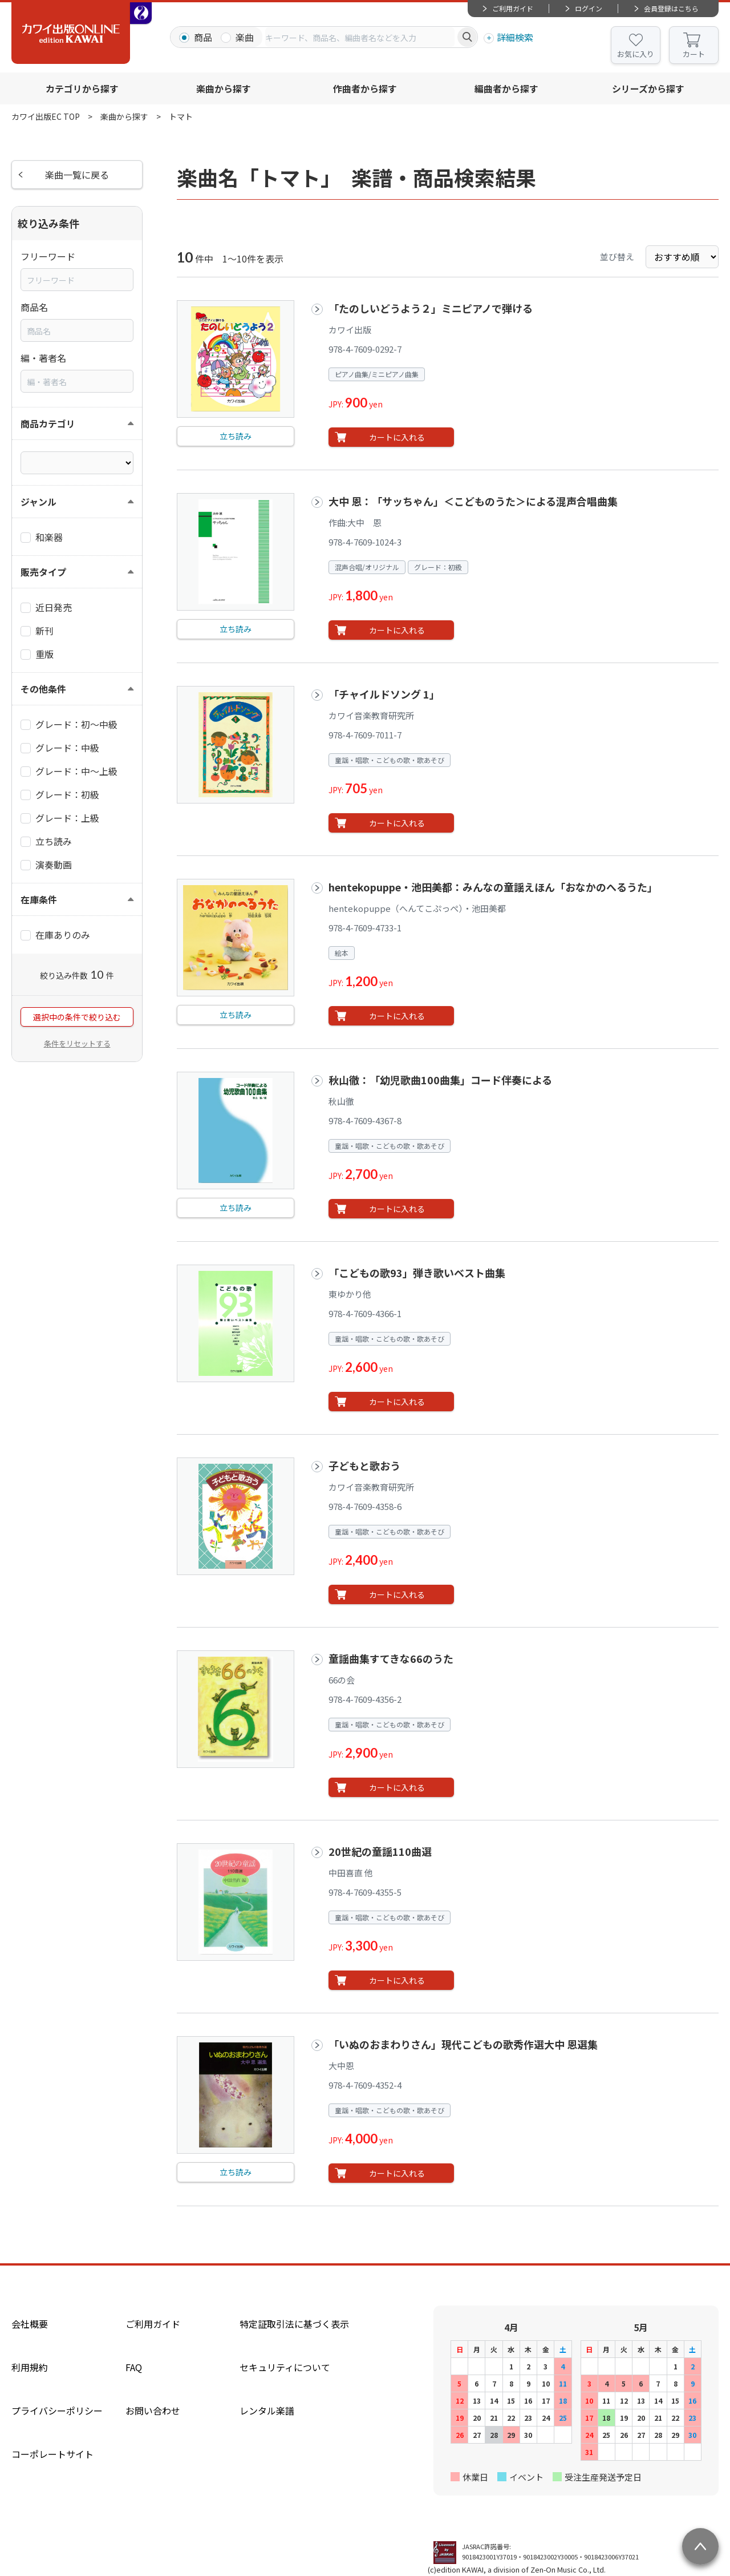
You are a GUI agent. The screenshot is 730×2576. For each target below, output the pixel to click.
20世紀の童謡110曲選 (380, 1851)
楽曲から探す (223, 88)
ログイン (588, 8)
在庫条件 (39, 899)
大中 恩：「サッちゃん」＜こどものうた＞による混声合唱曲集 (473, 501)
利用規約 (29, 2367)
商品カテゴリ (48, 423)
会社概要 (29, 2324)
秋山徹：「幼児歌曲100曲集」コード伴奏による (440, 1079)
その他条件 (43, 689)
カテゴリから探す (82, 88)
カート (694, 54)
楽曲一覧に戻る (77, 174)
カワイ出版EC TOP (45, 116)
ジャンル (38, 501)
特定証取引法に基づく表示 (294, 2324)
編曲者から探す (506, 88)
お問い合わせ (152, 2410)
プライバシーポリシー (57, 2410)
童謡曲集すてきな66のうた (390, 1658)
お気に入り (635, 54)
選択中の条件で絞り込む (77, 1017)
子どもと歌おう (364, 1465)
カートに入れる (397, 437)
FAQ (133, 2367)
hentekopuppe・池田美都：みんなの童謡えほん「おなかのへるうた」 (493, 886)
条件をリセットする (77, 1043)
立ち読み (236, 436)
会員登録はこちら (671, 8)
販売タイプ (43, 572)
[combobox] (360, 37)
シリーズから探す (648, 88)
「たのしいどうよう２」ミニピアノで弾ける (430, 308)
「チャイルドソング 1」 (384, 694)
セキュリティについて (285, 2367)
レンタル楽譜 (267, 2410)
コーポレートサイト (52, 2454)
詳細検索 (515, 37)
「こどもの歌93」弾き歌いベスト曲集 (416, 1272)
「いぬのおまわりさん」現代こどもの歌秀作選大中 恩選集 (463, 2044)
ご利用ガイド (512, 8)
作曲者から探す (365, 88)
